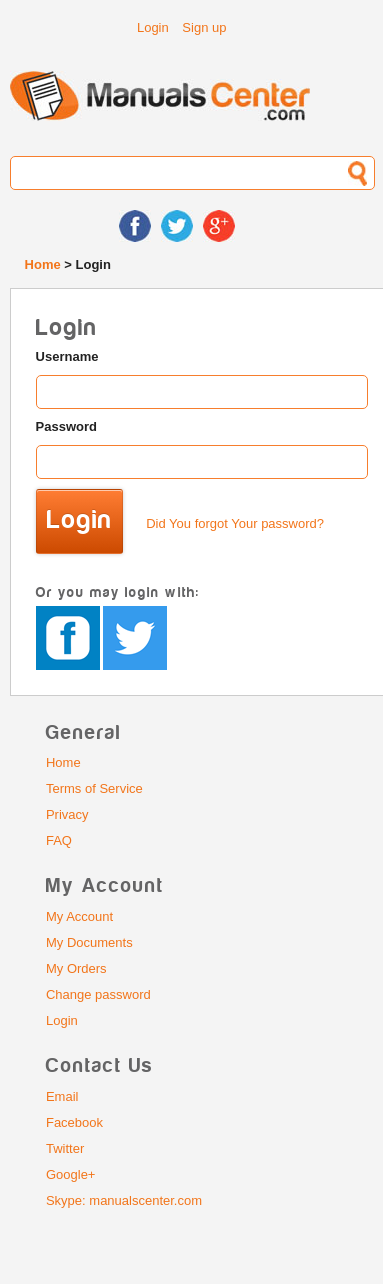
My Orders (76, 968)
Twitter (65, 1148)
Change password (98, 994)
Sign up (204, 27)
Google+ (71, 1174)
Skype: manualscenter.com (124, 1200)
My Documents (89, 942)
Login (153, 27)
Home (43, 264)
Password (66, 426)
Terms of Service (94, 788)
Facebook (74, 1122)
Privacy (67, 814)
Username (67, 356)
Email (62, 1096)
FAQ (59, 840)
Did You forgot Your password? (235, 523)
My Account (79, 916)
